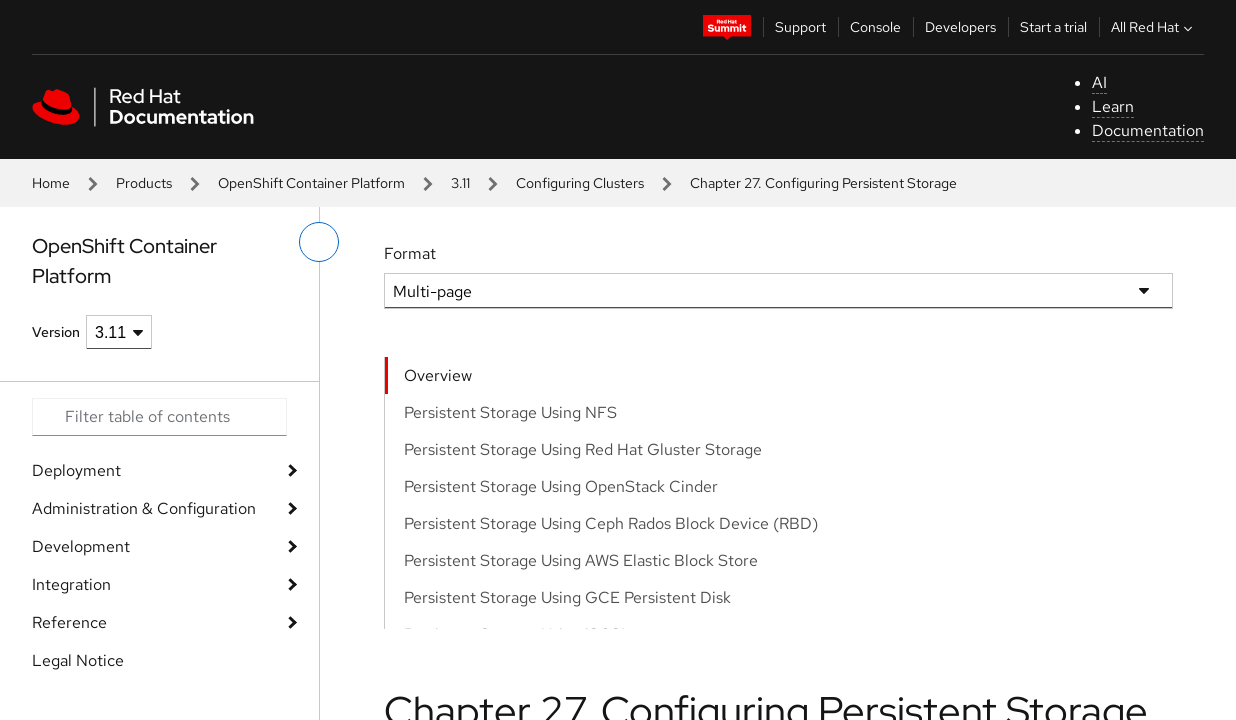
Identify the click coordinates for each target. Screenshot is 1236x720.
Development (81, 546)
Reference (69, 622)
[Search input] (159, 417)
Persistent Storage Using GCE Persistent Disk (567, 597)
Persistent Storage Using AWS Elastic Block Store (581, 560)
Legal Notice (78, 660)
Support (800, 27)
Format (410, 253)
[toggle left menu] (319, 242)
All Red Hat (1154, 27)
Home (51, 183)
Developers (960, 27)
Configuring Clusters (580, 183)
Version (56, 332)
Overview (438, 375)
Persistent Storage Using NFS (510, 412)
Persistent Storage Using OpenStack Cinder (561, 486)
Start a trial (1053, 27)
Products (144, 183)
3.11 (460, 183)
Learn (1113, 106)
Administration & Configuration (144, 508)
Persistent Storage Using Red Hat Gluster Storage (583, 449)
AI (1099, 82)
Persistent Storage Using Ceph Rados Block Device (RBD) (611, 523)
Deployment (76, 470)
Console (875, 27)
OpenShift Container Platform (311, 183)
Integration (71, 584)
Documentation (1148, 130)
